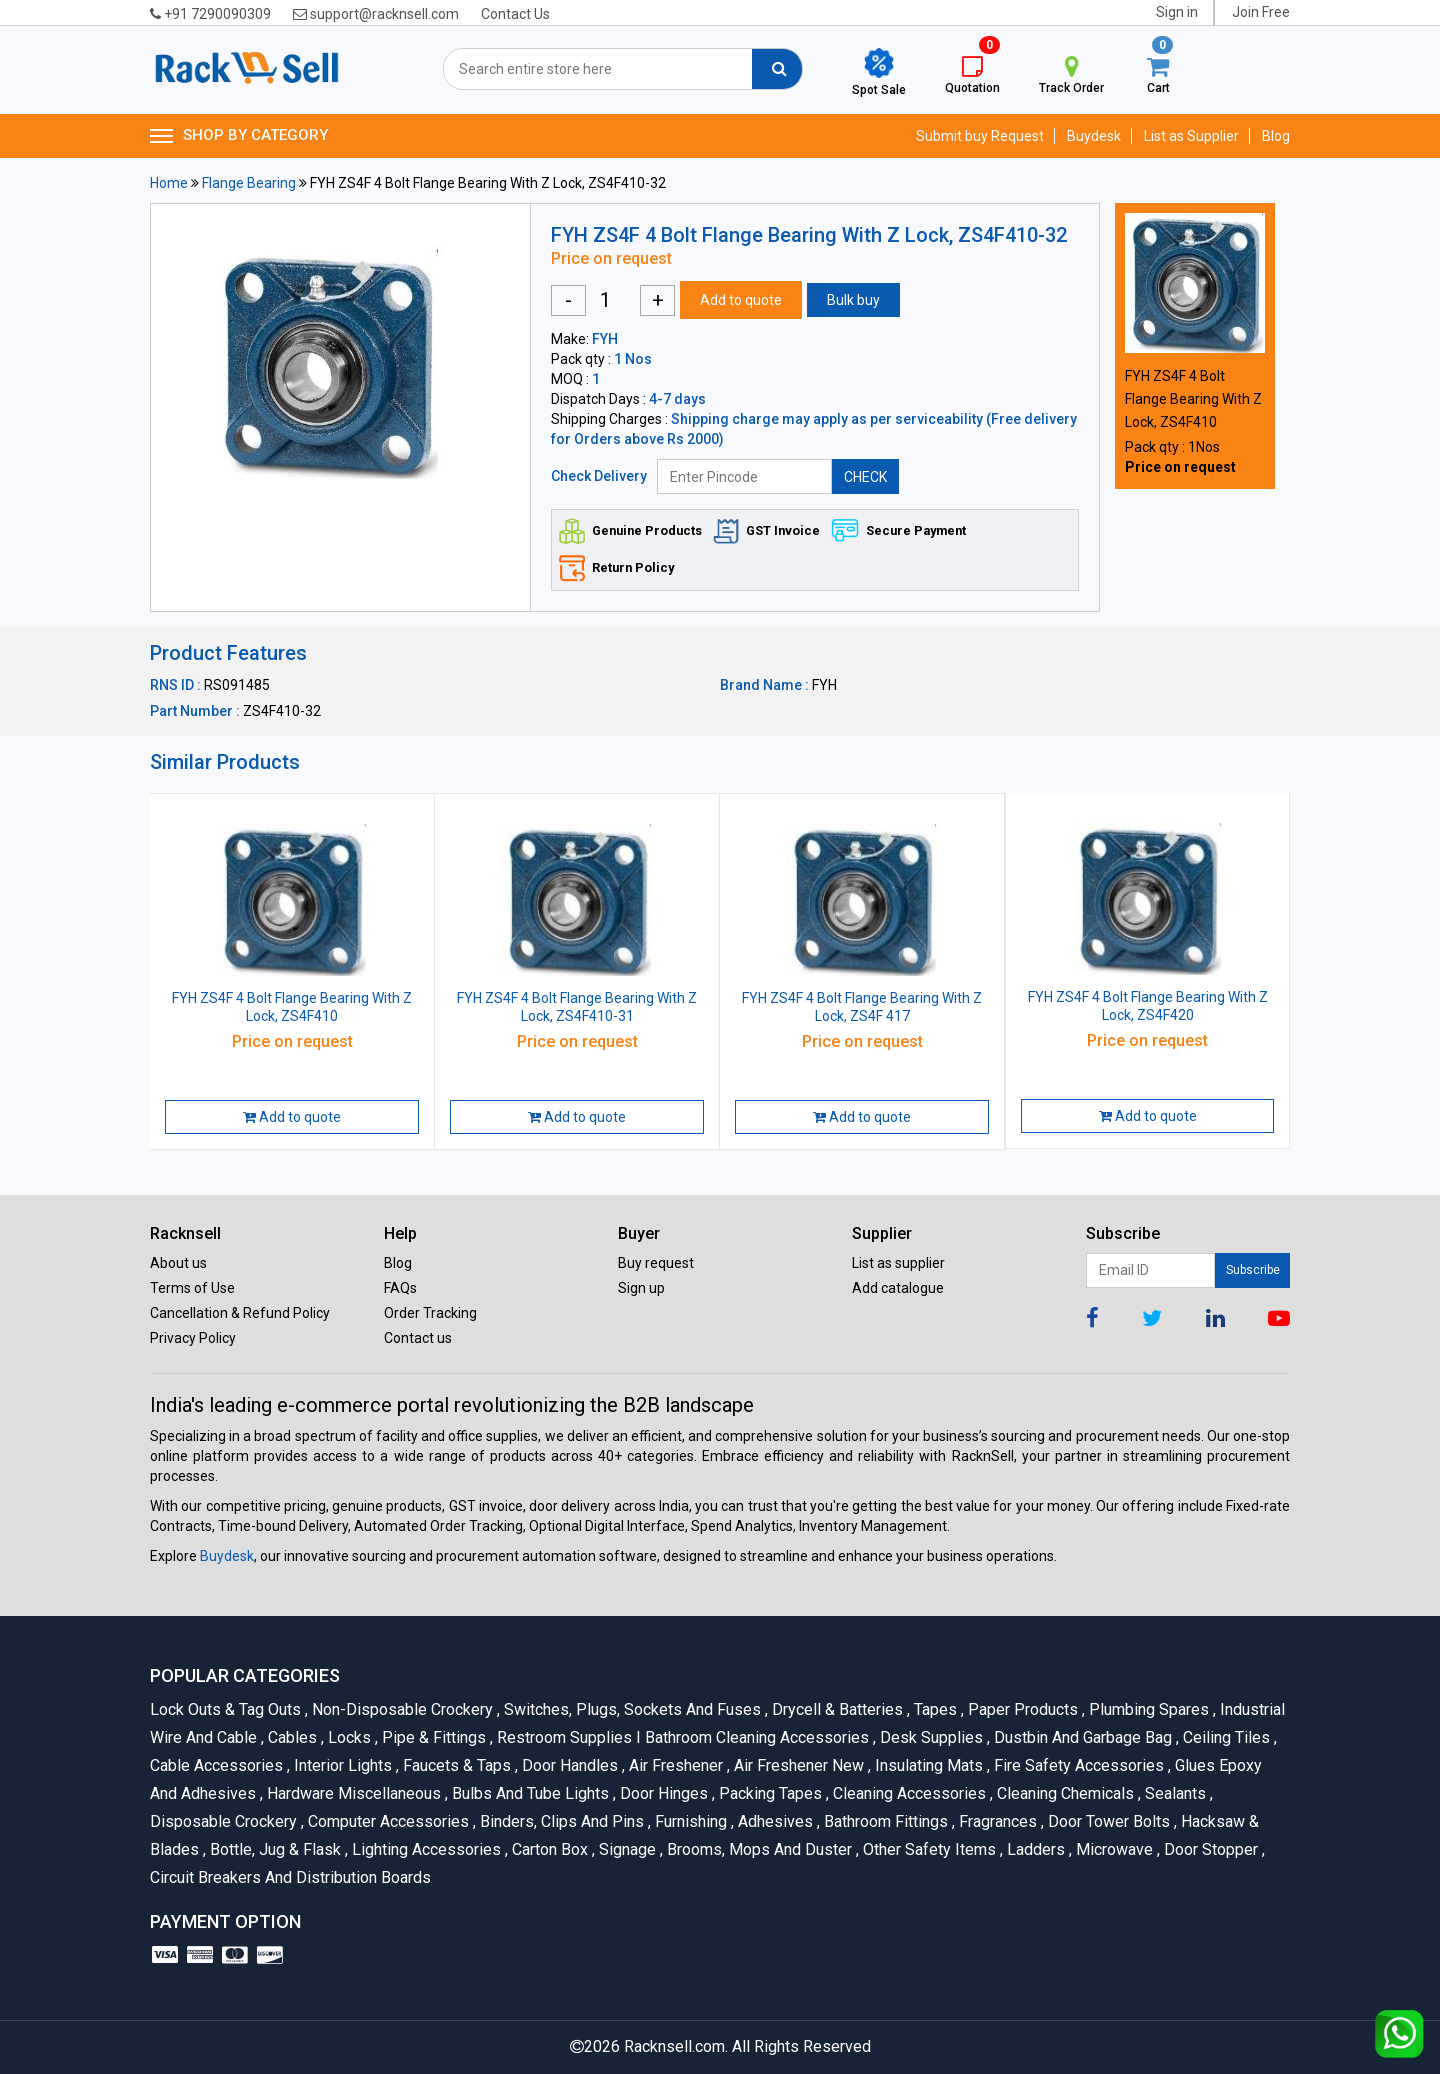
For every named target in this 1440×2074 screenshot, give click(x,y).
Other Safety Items (928, 1849)
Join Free (1261, 12)
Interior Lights (341, 1765)
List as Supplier (1191, 136)
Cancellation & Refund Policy (240, 1313)
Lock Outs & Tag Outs (227, 1709)
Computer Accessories (387, 1821)
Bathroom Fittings (884, 1821)
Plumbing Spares (1147, 1709)
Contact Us (515, 14)
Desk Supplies (930, 1737)
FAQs (400, 1288)
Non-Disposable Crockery (401, 1709)
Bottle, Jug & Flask (274, 1849)
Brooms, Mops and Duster (758, 1849)
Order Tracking (430, 1313)
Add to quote (741, 300)
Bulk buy (853, 300)
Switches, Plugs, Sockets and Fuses (631, 1709)
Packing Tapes (769, 1793)
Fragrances (996, 1821)
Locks (348, 1737)
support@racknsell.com (376, 14)
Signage (626, 1849)
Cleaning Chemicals (1064, 1793)
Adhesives (774, 1821)
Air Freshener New (797, 1765)
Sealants (1174, 1793)
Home (169, 183)
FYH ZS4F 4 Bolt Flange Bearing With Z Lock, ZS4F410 (1193, 399)
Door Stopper (1209, 1849)
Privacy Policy (193, 1338)
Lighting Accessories (425, 1849)
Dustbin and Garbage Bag (1081, 1737)
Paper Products (1021, 1709)
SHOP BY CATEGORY (239, 136)
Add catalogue (898, 1288)
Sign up (641, 1288)
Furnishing (689, 1821)
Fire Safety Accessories (1077, 1765)
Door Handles (568, 1765)
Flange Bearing (249, 183)
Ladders (1034, 1849)
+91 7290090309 (210, 14)
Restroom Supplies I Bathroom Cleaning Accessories (681, 1737)
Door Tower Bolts (1107, 1821)
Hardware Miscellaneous (352, 1793)
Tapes (934, 1709)
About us (178, 1263)
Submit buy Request (980, 136)
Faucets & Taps (455, 1765)
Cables (291, 1737)
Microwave (1113, 1849)
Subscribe (1253, 1270)
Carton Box (548, 1849)
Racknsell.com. (676, 2046)
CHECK (865, 477)
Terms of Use (192, 1288)
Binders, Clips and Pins (560, 1821)
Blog (1276, 136)
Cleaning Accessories (908, 1793)
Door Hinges (662, 1793)
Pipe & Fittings (432, 1737)
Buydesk (1094, 136)
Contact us (418, 1338)
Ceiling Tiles (1225, 1737)
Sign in (1177, 12)
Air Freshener (674, 1765)
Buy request (656, 1263)
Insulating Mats (927, 1765)
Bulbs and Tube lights (529, 1793)
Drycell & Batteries (836, 1709)
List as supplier (898, 1263)
